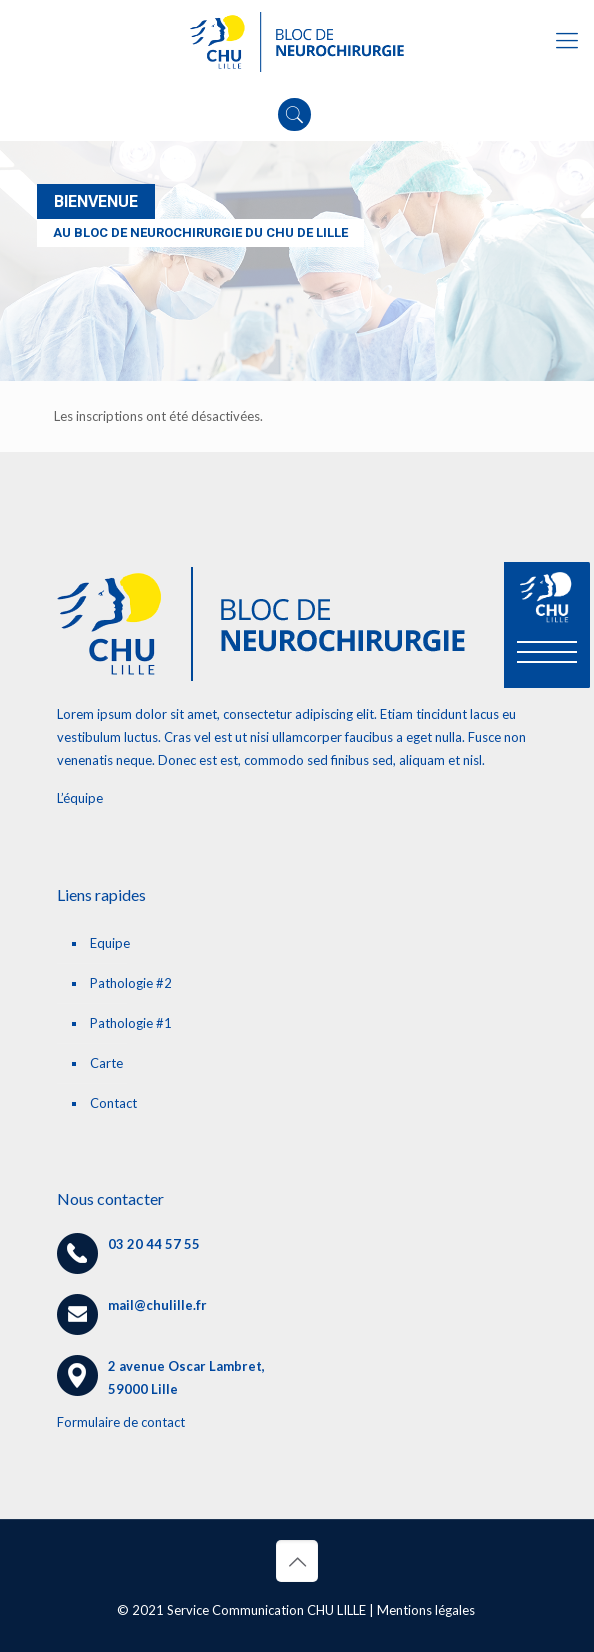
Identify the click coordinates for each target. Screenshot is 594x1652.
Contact (113, 1103)
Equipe (110, 943)
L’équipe (80, 798)
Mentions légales (426, 1610)
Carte (106, 1063)
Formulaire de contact (121, 1422)
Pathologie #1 (131, 1023)
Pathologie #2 (131, 983)
